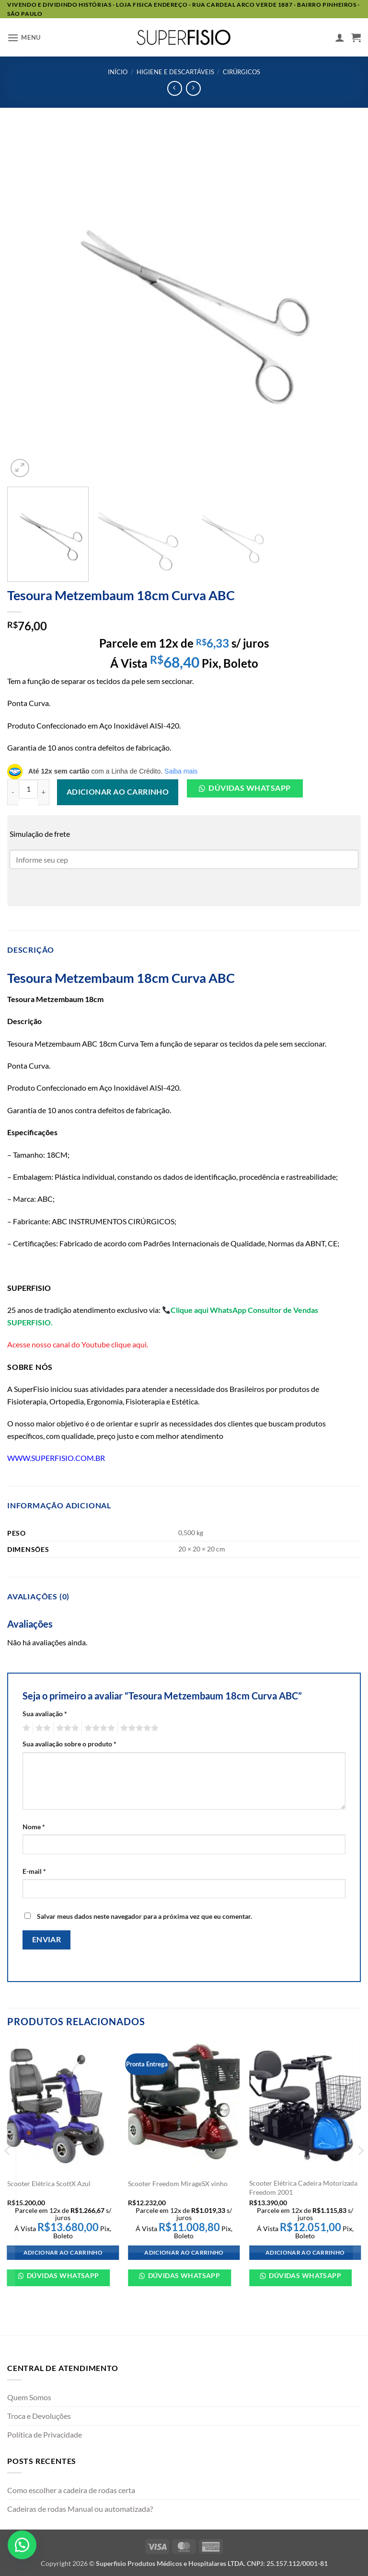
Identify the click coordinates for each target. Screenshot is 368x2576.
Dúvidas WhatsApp (62, 2275)
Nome (34, 1827)
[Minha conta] (340, 37)
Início (117, 72)
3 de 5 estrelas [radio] (66, 1728)
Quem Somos (29, 2397)
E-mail (34, 1871)
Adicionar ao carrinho (118, 791)
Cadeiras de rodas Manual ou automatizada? (80, 2508)
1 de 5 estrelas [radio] (25, 1728)
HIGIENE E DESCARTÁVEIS (175, 72)
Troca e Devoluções (39, 2415)
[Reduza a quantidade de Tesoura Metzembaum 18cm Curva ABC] (13, 792)
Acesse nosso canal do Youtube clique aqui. (77, 1344)
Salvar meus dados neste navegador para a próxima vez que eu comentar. (144, 1916)
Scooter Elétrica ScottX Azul (49, 2183)
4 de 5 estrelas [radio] (98, 1728)
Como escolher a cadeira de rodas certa (71, 2490)
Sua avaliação (45, 1714)
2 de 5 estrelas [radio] (42, 1728)
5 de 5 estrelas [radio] (138, 1728)
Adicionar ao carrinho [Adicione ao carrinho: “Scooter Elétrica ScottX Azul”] (63, 2252)
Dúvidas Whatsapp (249, 788)
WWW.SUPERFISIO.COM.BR (56, 1457)
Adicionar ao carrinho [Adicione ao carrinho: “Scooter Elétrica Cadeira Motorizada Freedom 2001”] (305, 2252)
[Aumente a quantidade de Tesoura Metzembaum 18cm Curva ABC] (43, 792)
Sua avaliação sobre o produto (69, 1744)
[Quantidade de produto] (28, 788)
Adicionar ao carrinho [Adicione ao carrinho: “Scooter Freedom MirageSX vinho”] (183, 2252)
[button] (24, 37)
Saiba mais (180, 771)
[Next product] (174, 88)
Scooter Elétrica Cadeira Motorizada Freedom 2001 (303, 2187)
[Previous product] (193, 88)
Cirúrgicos (241, 72)
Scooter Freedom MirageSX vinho (178, 2183)
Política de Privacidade (44, 2434)
